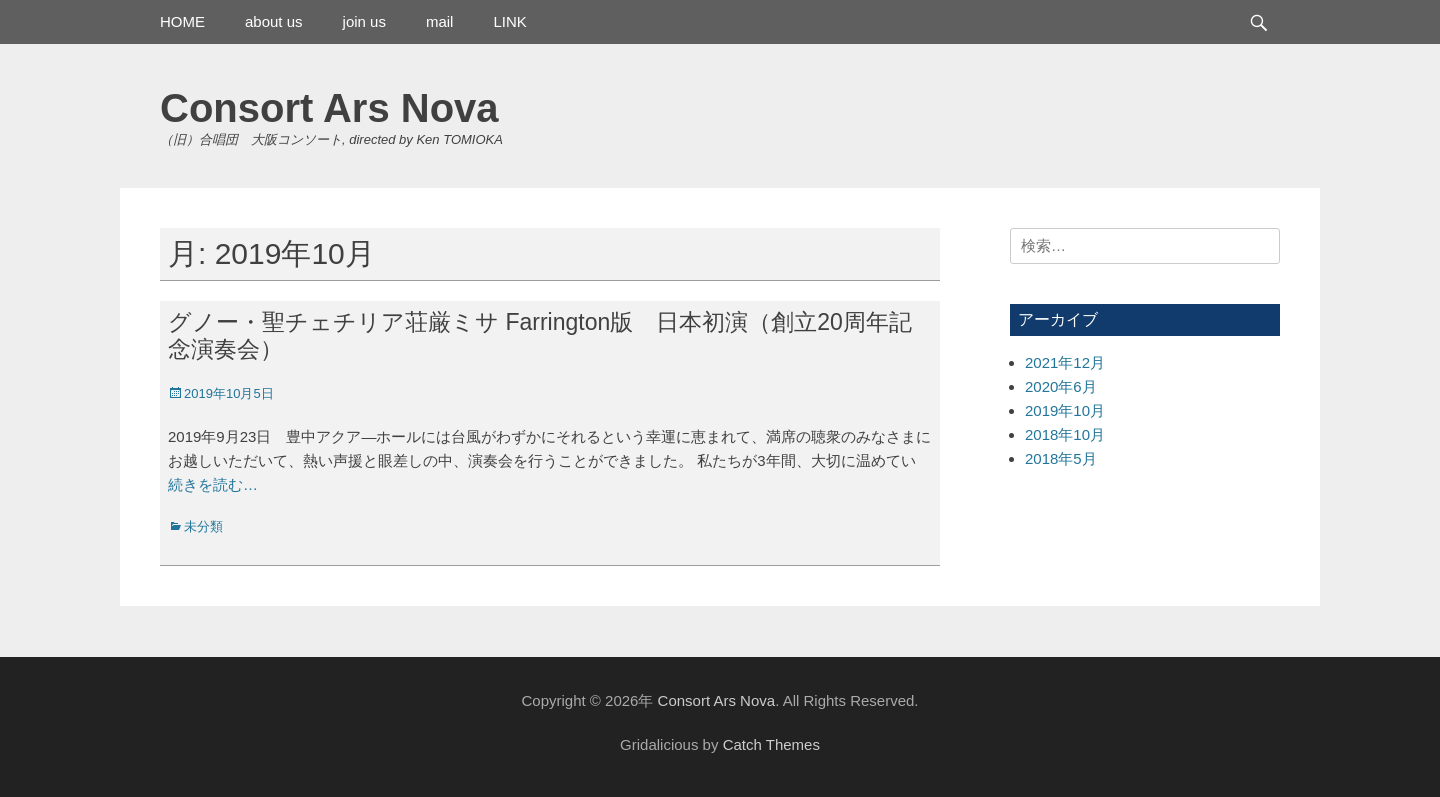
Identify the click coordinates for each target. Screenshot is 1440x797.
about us (274, 21)
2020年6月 (1061, 386)
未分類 (203, 526)
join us (364, 21)
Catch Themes (771, 744)
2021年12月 (1065, 362)
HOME (182, 21)
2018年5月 (1061, 458)
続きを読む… (213, 484)
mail (440, 21)
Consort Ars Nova (329, 108)
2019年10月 (1065, 410)
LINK (509, 21)
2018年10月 (1065, 434)
